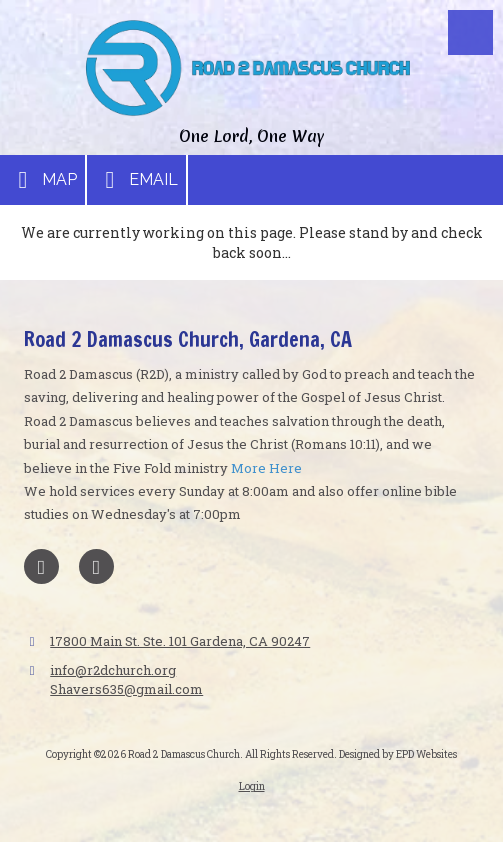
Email (136, 180)
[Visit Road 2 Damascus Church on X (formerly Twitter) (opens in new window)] (96, 566)
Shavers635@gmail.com (126, 689)
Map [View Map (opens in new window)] (42, 180)
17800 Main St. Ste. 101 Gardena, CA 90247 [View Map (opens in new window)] (180, 641)
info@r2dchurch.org (113, 670)
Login (252, 786)
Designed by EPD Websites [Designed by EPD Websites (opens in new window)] (398, 754)
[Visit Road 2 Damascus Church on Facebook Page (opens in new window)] (41, 566)
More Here (266, 468)
